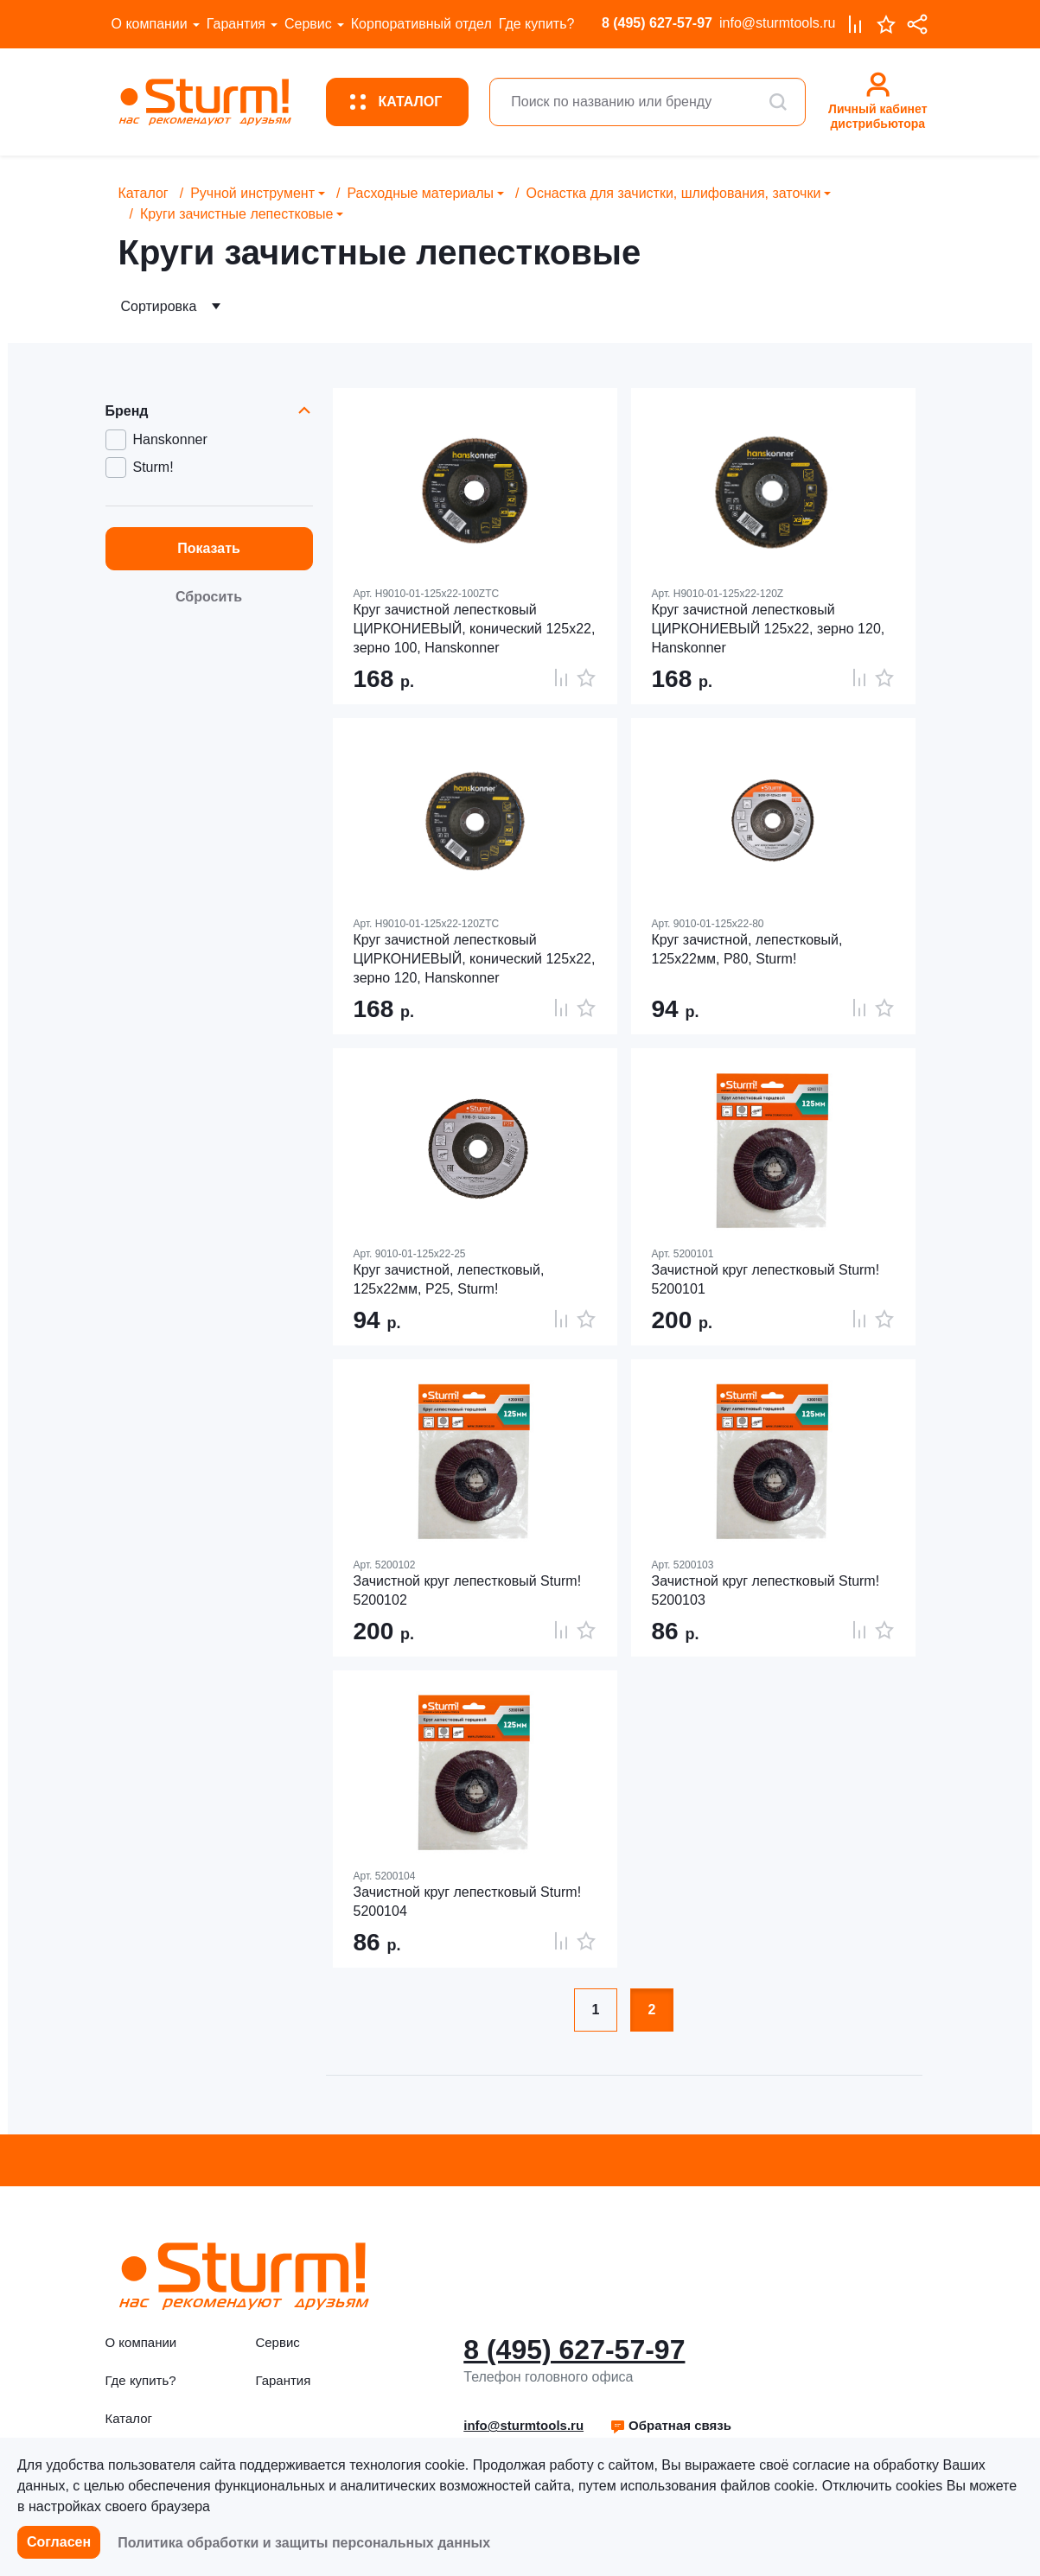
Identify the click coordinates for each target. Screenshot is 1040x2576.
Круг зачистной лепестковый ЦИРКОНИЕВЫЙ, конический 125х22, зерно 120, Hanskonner (475, 958)
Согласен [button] (59, 2542)
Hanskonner (170, 439)
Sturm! (153, 467)
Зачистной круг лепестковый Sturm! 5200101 (766, 1279)
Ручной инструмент (252, 193)
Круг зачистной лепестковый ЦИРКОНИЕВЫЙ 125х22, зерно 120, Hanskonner (768, 628)
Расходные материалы (420, 193)
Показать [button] (208, 548)
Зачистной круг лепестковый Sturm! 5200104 (468, 1901)
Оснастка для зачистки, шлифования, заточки (673, 193)
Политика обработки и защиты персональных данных (304, 2542)
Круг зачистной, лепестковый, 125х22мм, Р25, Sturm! (449, 1279)
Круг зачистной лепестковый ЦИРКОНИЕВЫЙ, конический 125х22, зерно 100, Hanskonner (475, 628)
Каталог (143, 193)
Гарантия (236, 23)
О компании (150, 23)
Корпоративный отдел (421, 23)
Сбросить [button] (208, 596)
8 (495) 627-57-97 (657, 23)
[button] (670, 2425)
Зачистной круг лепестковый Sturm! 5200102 (468, 1590)
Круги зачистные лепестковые (237, 214)
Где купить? (537, 23)
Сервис (308, 23)
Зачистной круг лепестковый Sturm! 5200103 (766, 1590)
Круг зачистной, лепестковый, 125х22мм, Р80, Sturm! (747, 949)
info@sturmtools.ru (777, 23)
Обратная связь (670, 2425)
